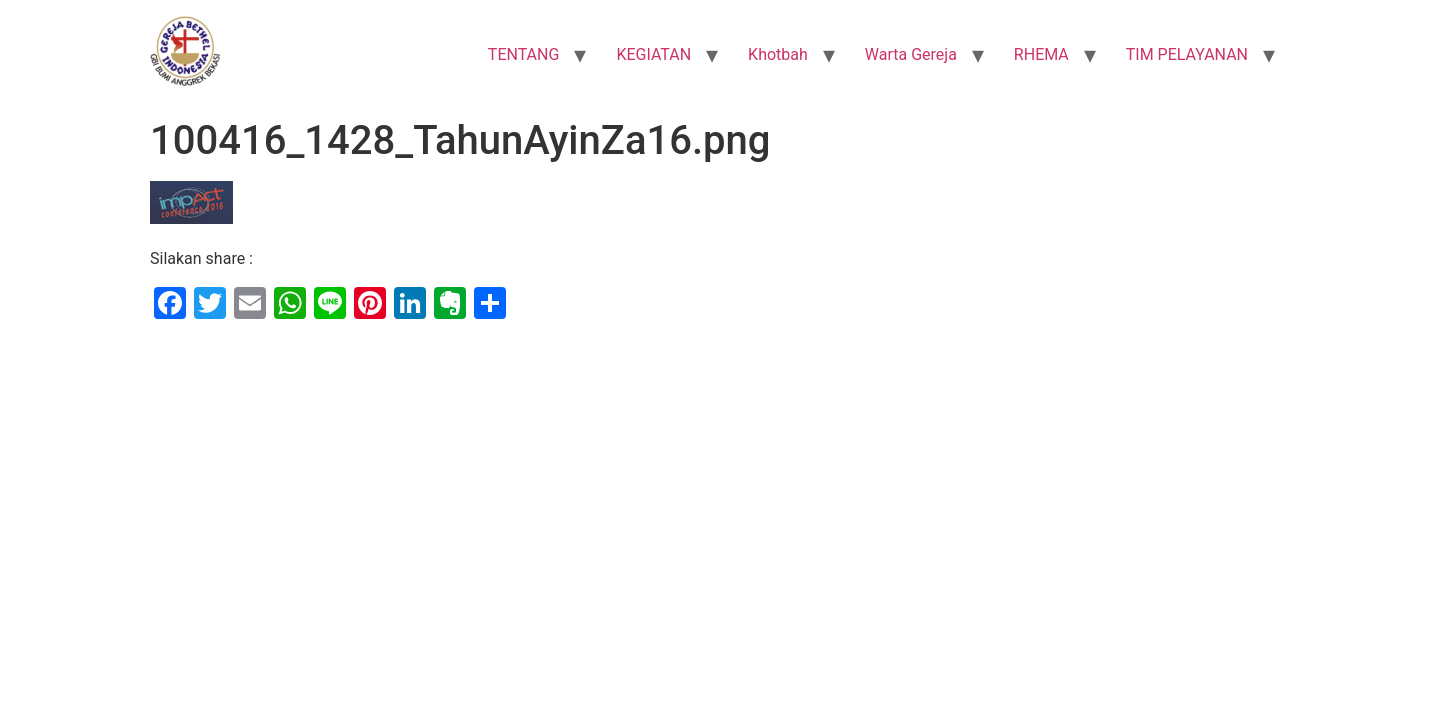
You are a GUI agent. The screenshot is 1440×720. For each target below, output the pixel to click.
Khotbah (778, 54)
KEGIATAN (653, 54)
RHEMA (1041, 54)
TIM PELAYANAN (1187, 54)
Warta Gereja (911, 54)
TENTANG (524, 54)
